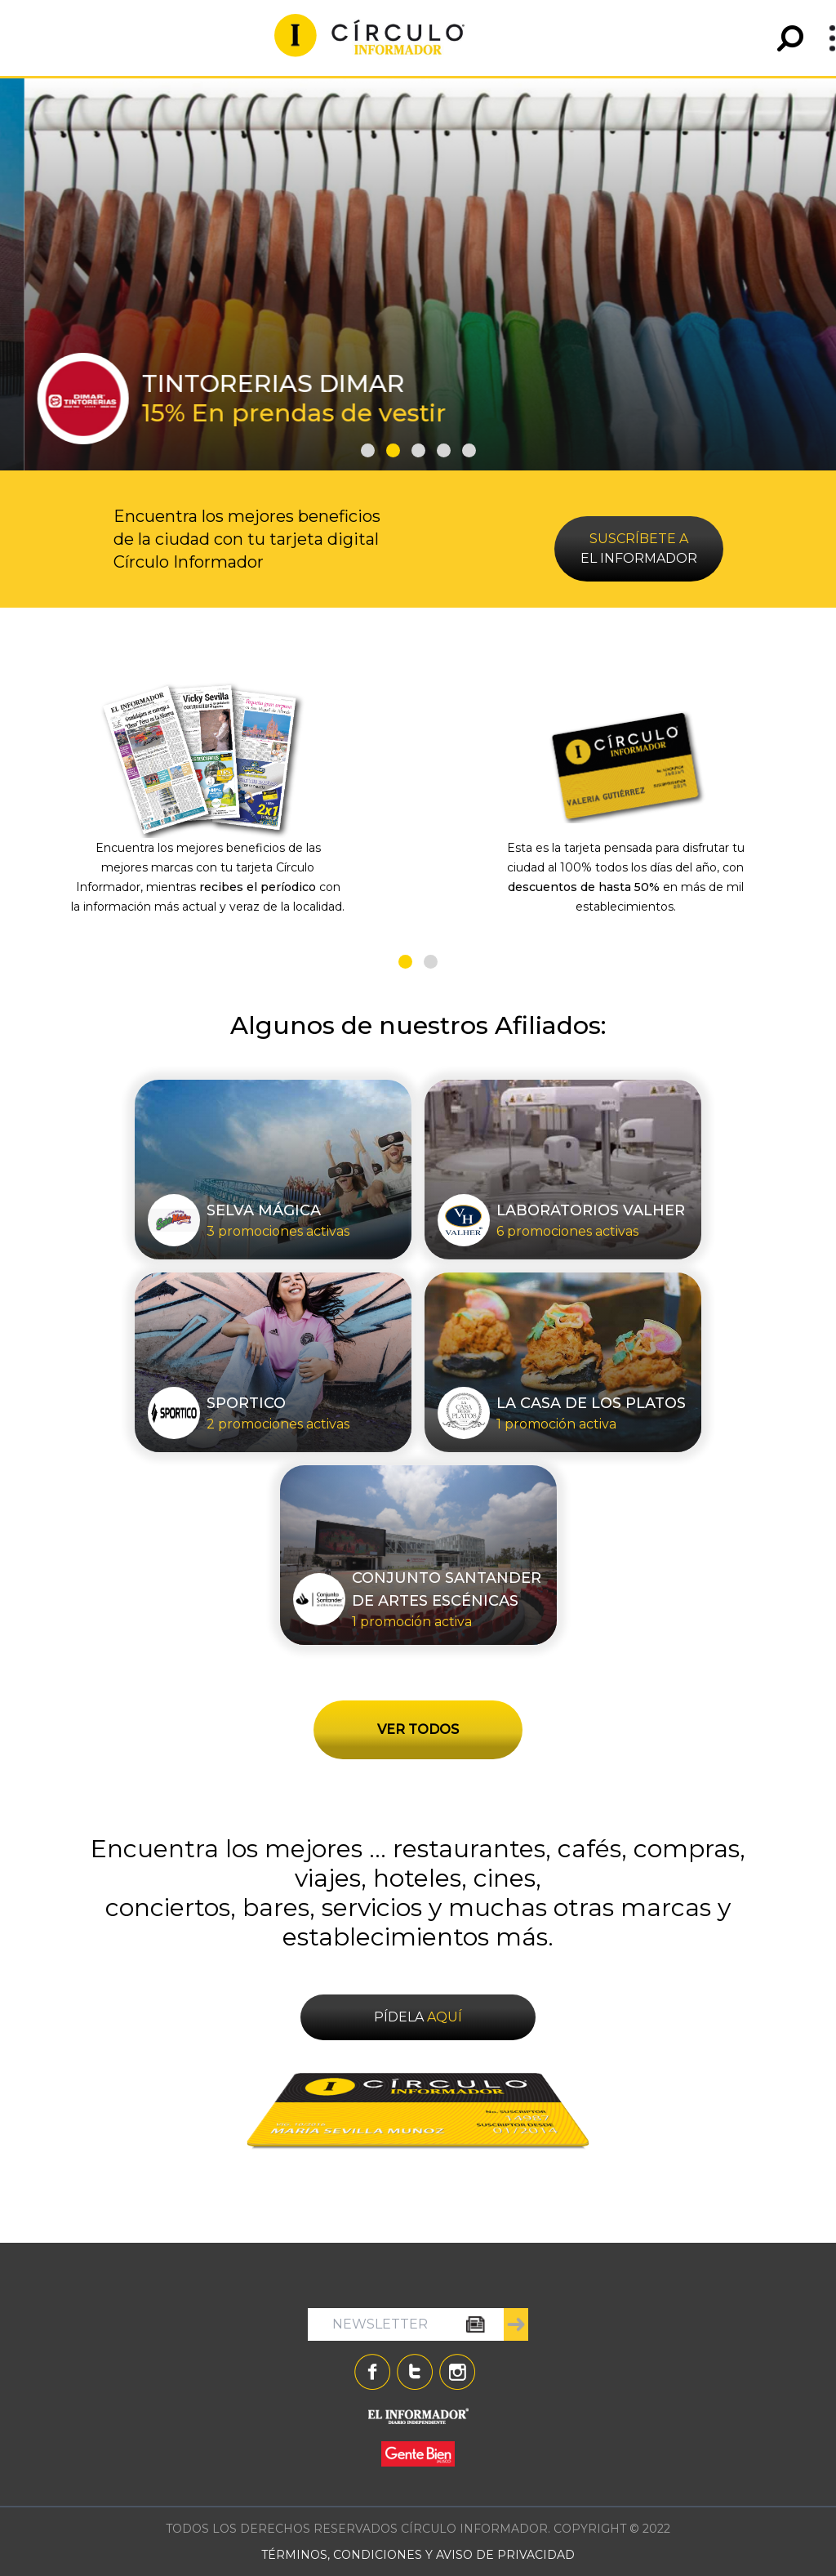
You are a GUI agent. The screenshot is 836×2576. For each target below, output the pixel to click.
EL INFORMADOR (638, 548)
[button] (367, 450)
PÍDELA (418, 2017)
